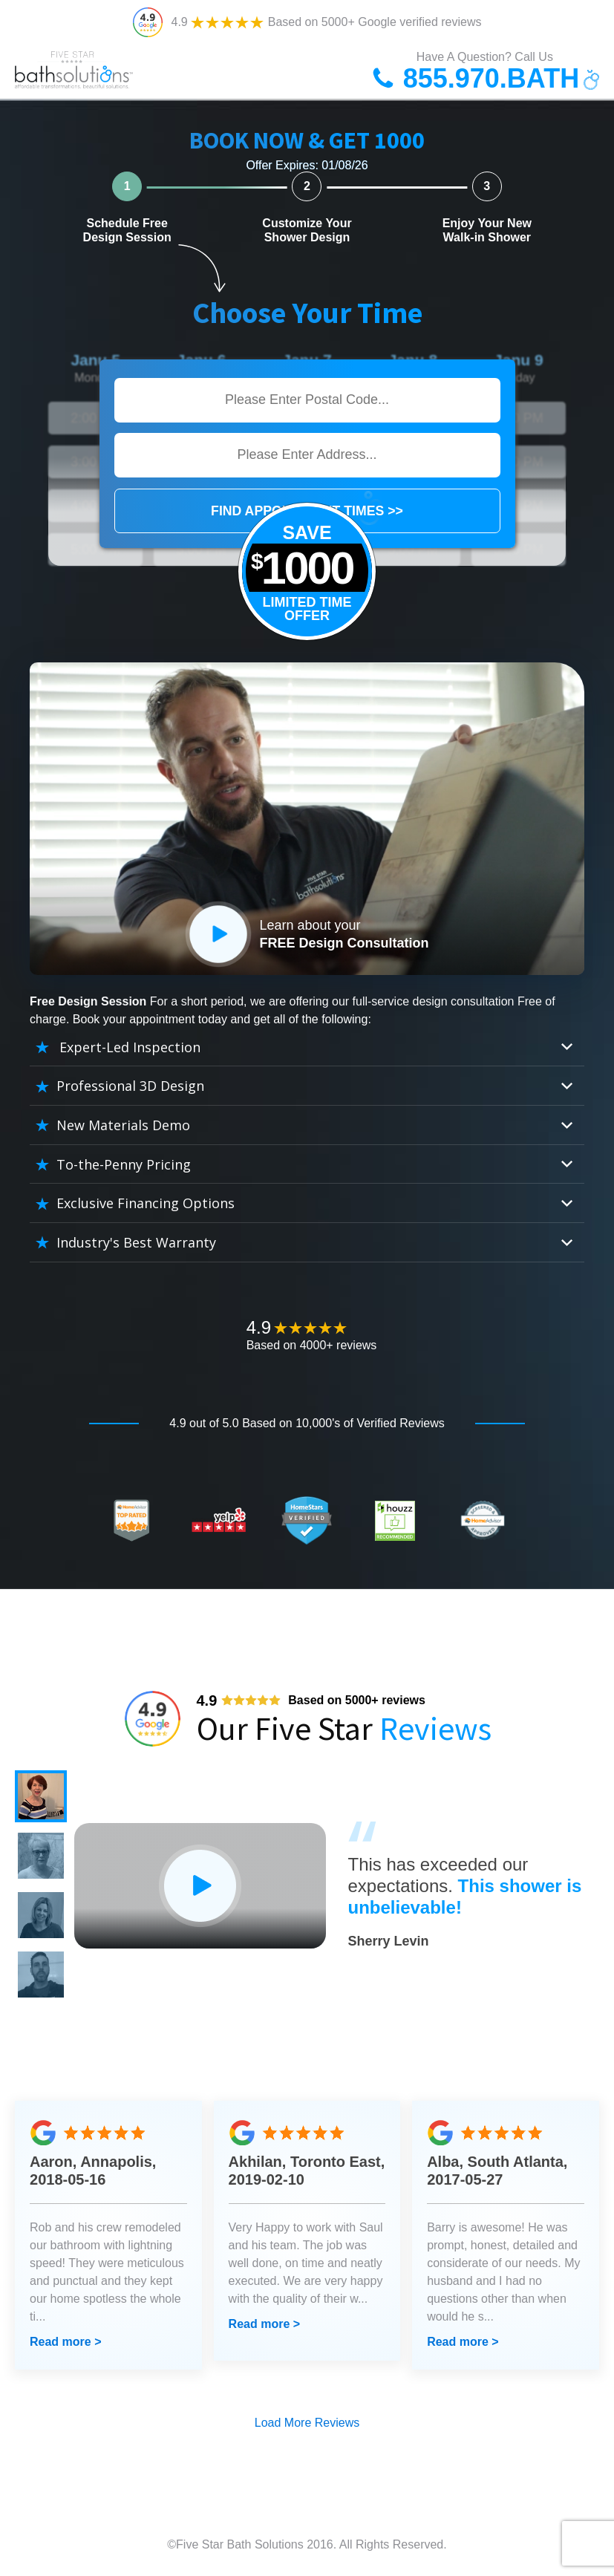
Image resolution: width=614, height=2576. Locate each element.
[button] (41, 1796)
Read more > (65, 2341)
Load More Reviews (307, 2422)
